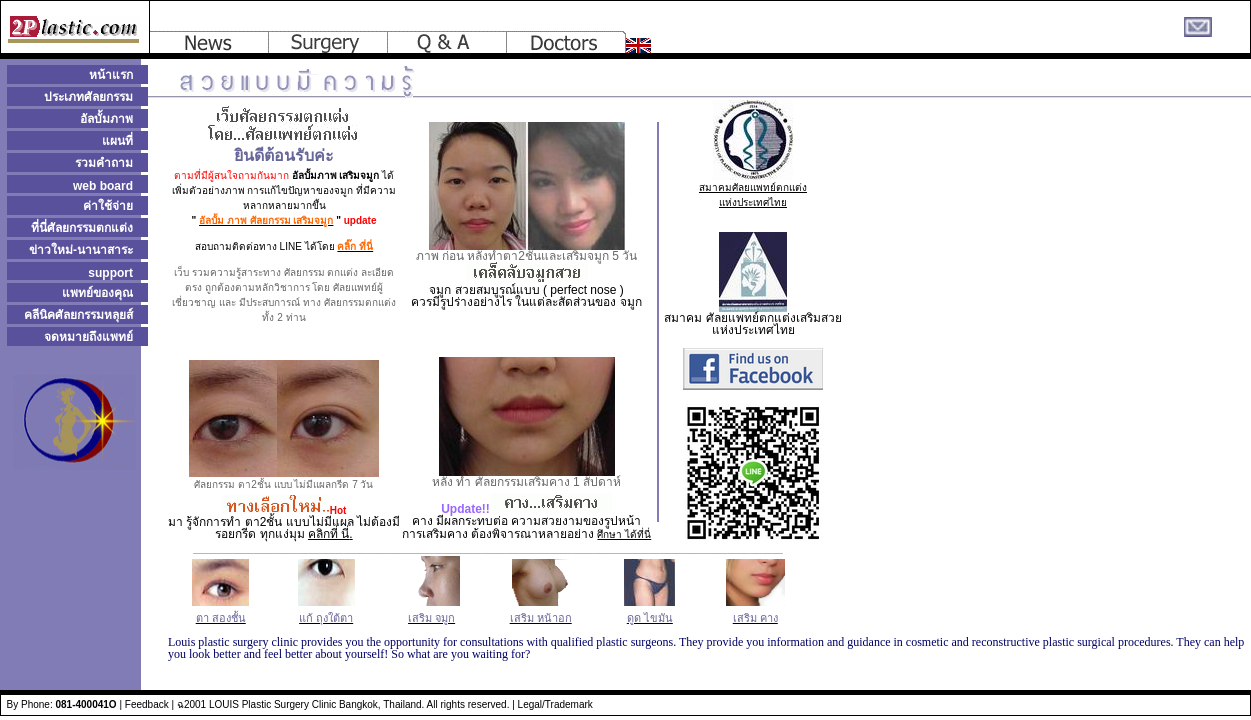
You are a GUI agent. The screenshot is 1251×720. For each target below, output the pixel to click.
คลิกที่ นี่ (328, 534)
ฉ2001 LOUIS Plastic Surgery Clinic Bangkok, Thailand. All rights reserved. (343, 704)
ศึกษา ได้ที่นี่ (624, 534)
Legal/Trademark (555, 704)
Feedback (147, 704)
